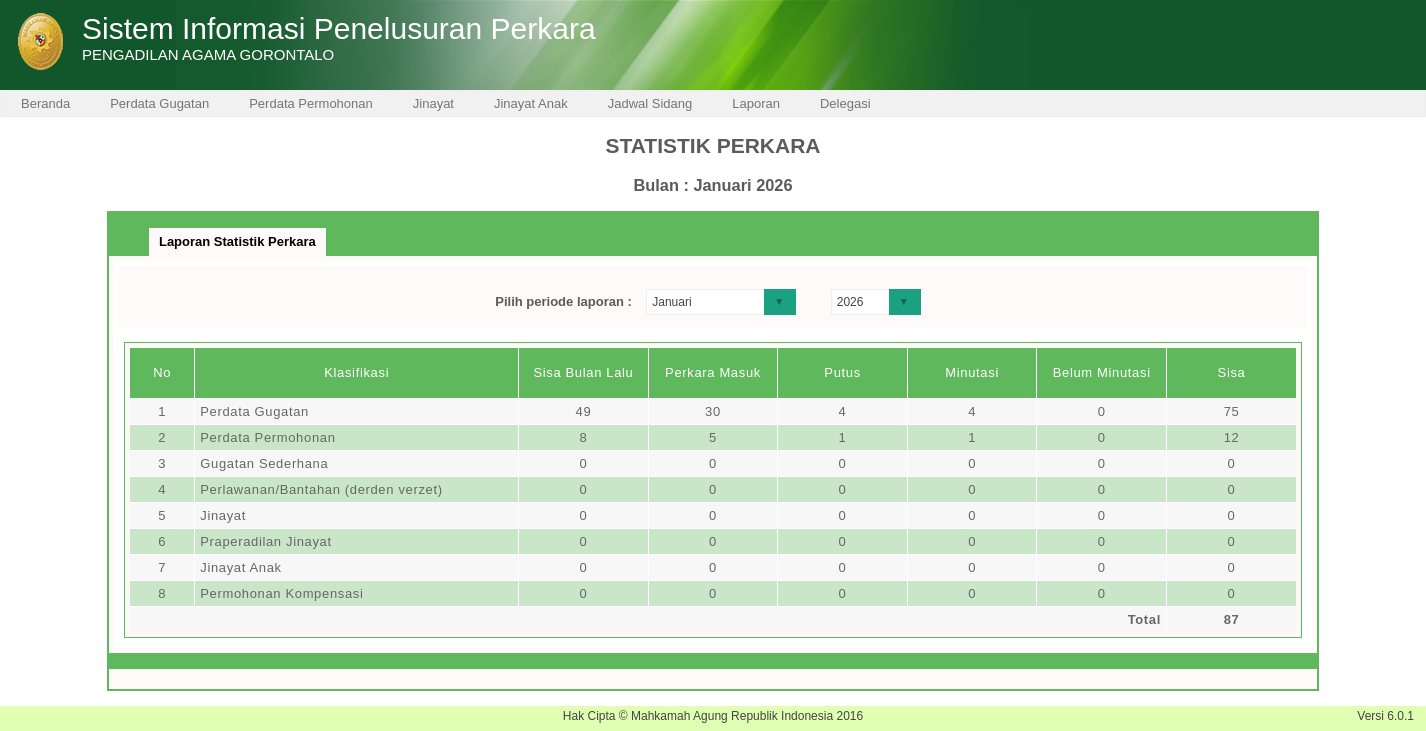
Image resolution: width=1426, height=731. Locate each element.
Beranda (45, 103)
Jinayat (433, 103)
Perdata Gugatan (159, 103)
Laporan (756, 103)
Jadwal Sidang (650, 103)
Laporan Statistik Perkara (237, 241)
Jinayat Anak (531, 103)
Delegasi (845, 103)
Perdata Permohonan (311, 103)
